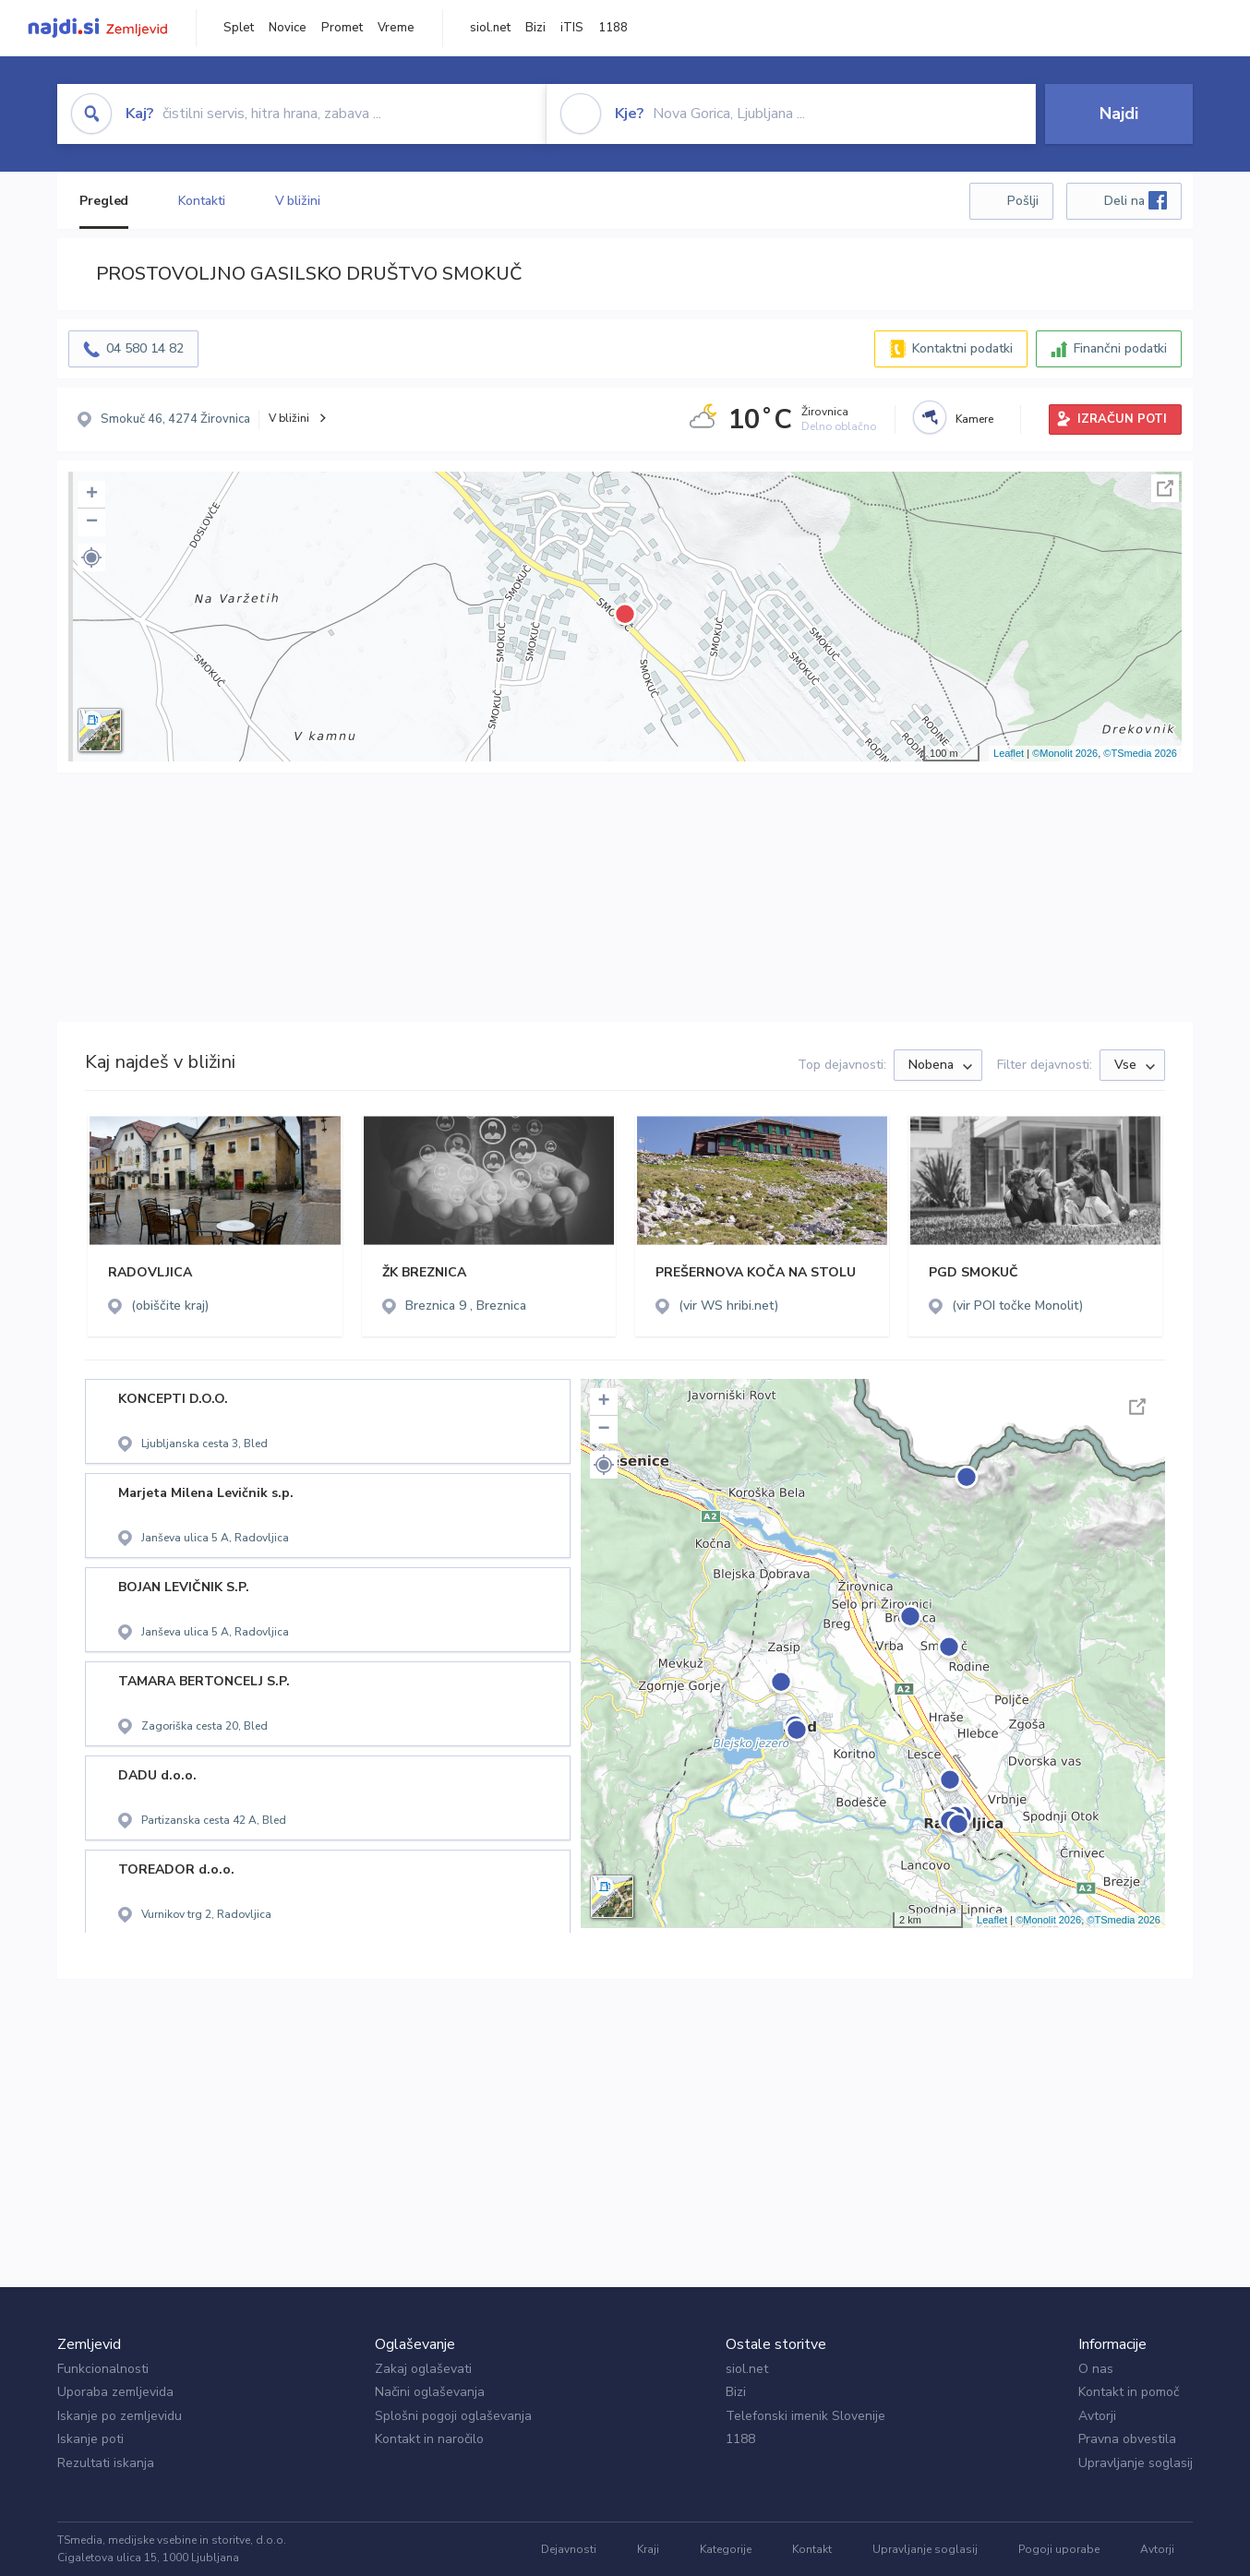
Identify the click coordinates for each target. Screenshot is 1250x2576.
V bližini (297, 201)
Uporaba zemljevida (115, 2392)
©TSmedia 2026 (1140, 753)
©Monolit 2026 (1065, 753)
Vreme (396, 27)
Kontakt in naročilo (429, 2439)
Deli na (1135, 200)
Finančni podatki (1120, 348)
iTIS (571, 27)
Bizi (535, 27)
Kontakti (201, 201)
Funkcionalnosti (103, 2369)
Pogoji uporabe (1059, 2549)
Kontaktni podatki (962, 348)
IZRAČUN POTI (1122, 419)
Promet (342, 27)
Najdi (1119, 113)
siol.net (490, 27)
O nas (1095, 2369)
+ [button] (92, 495)
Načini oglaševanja (430, 2392)
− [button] (92, 522)
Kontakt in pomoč (1128, 2392)
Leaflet (1008, 753)
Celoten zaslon (1165, 488)
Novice (287, 27)
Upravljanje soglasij (1135, 2463)
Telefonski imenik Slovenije (805, 2416)
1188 (613, 27)
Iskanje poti (90, 2439)
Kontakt (812, 2549)
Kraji (648, 2549)
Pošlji (1023, 201)
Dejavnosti (568, 2549)
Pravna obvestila (1127, 2439)
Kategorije (725, 2549)
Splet (238, 27)
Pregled (103, 201)
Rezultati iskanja (105, 2463)
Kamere (974, 419)
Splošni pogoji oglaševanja (453, 2416)
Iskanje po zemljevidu (119, 2416)
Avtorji (1097, 2416)
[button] (91, 557)
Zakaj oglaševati (423, 2369)
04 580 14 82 (145, 348)
